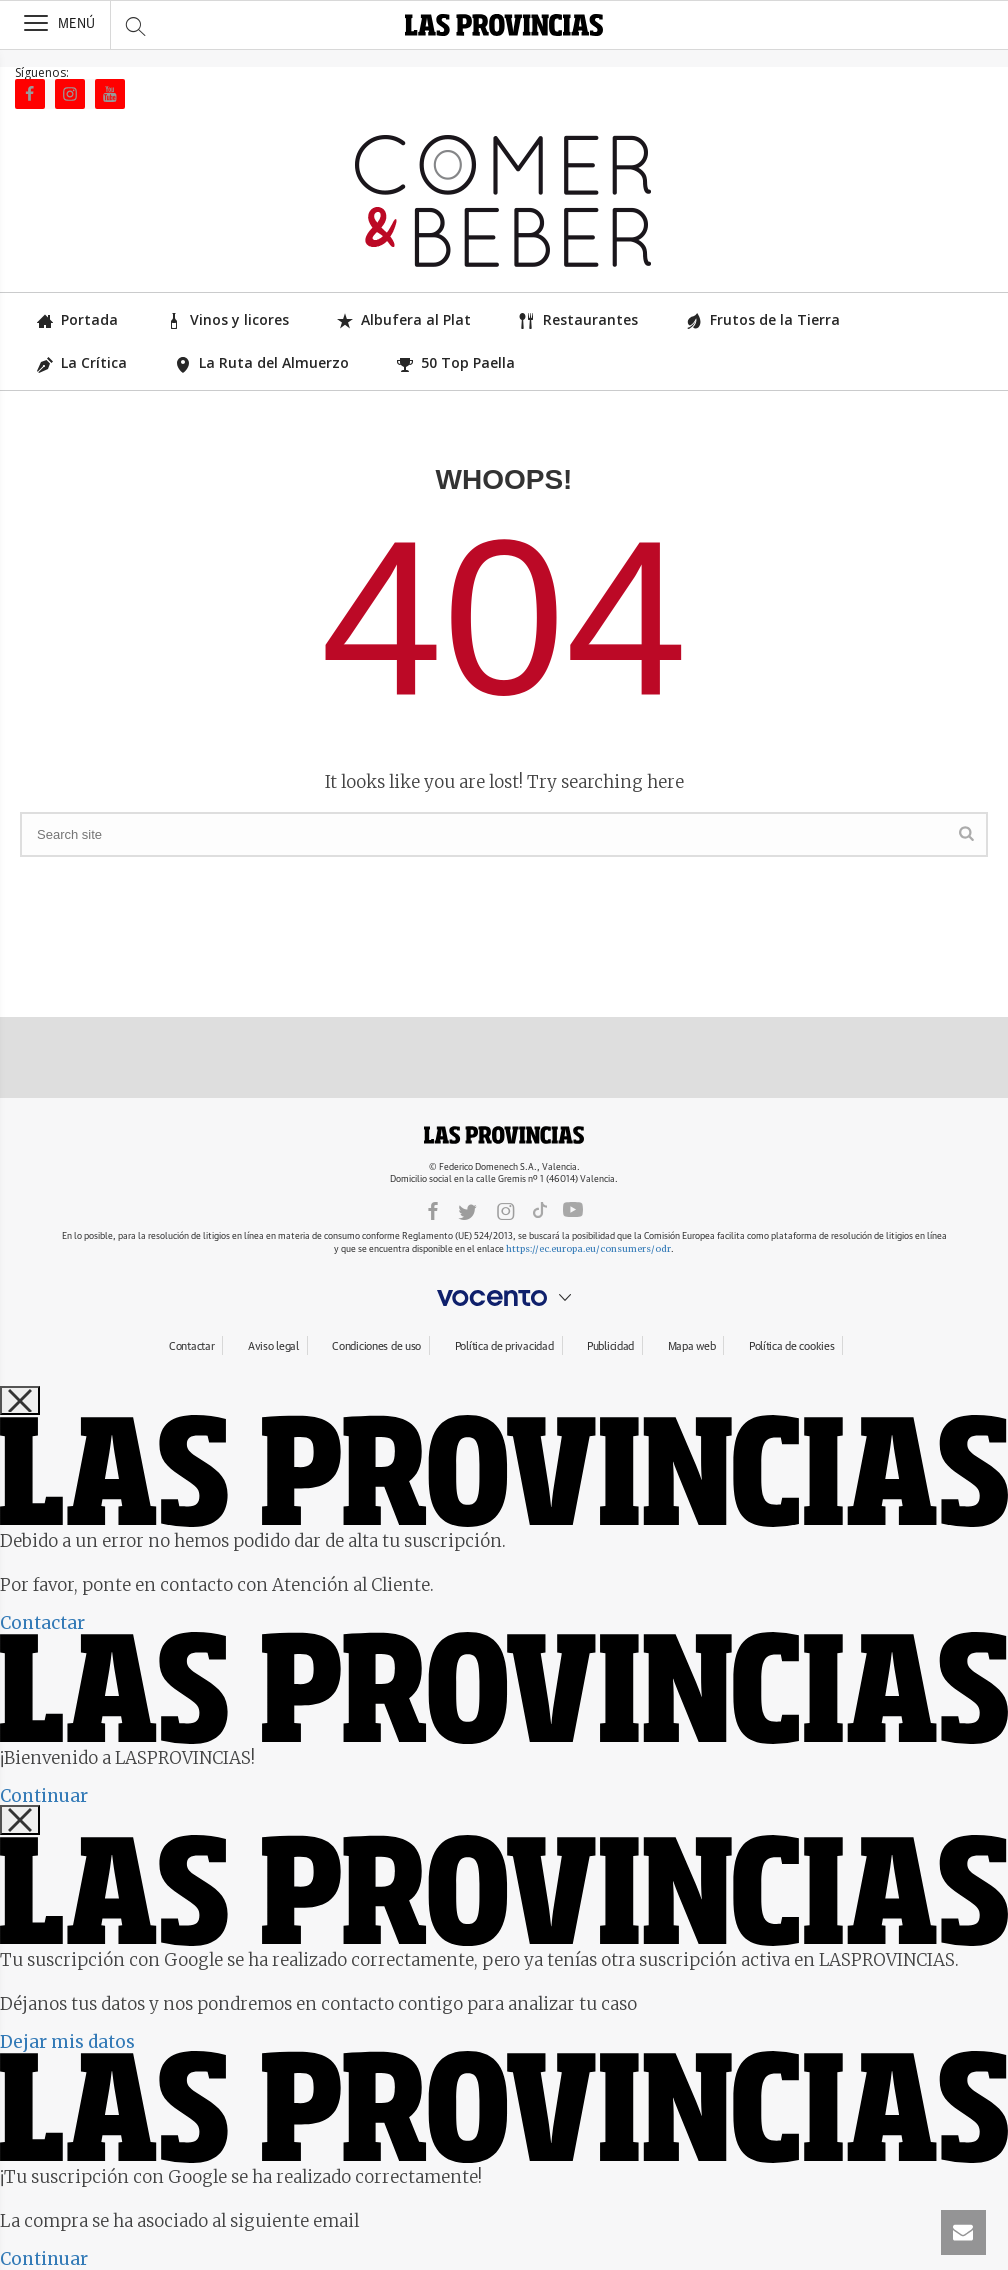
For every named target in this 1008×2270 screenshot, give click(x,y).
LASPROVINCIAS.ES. (504, 1135)
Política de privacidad (504, 1346)
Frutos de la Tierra (763, 319)
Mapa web (692, 1346)
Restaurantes (578, 319)
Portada (77, 319)
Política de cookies (792, 1346)
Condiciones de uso (376, 1346)
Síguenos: (42, 72)
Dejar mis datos (67, 2042)
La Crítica (82, 362)
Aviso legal (273, 1346)
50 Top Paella (456, 362)
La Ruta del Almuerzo (262, 362)
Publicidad (610, 1346)
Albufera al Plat (404, 319)
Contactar (191, 1346)
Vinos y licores (227, 319)
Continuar (44, 1796)
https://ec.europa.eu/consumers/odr (588, 1248)
